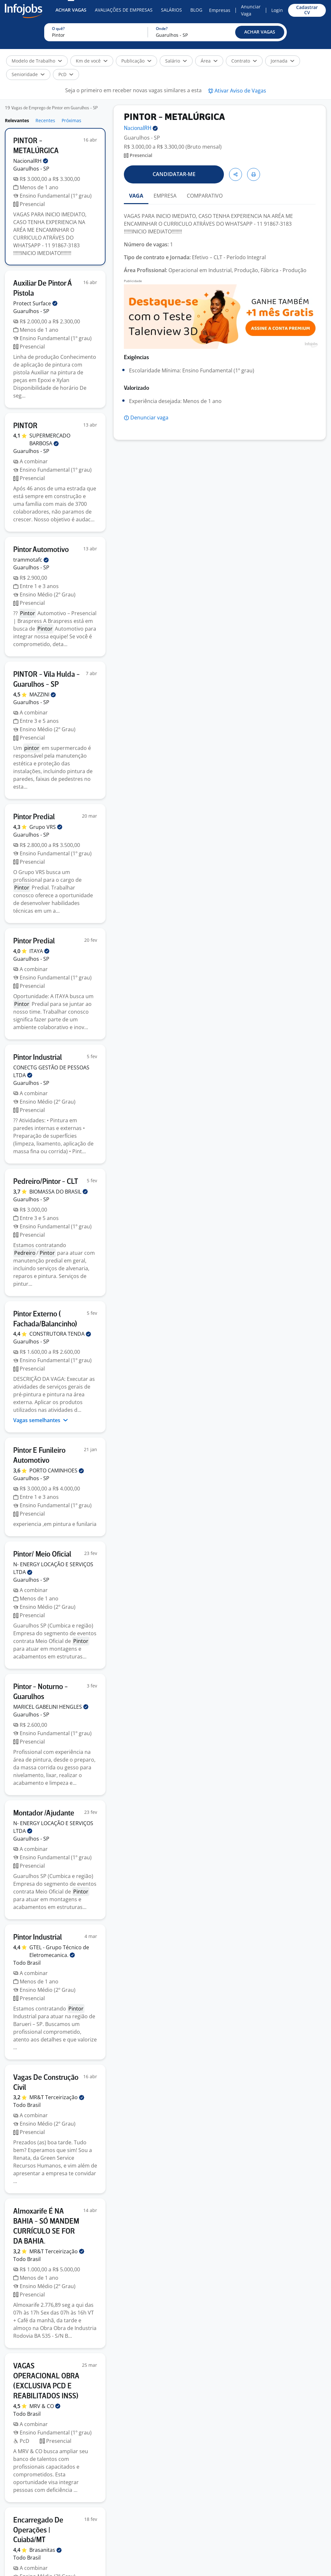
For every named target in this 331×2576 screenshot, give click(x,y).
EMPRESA (165, 195)
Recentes (45, 120)
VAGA (136, 195)
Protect (35, 303)
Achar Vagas (70, 10)
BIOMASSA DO (58, 1191)
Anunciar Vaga (251, 10)
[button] (259, 32)
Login (277, 10)
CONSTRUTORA (60, 1333)
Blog (196, 10)
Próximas (71, 120)
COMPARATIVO (205, 195)
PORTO (56, 1470)
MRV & (44, 2406)
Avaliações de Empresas (124, 10)
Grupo (45, 827)
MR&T (56, 2097)
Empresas (219, 10)
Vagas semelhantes (40, 1420)
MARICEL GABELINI (50, 1706)
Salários (171, 10)
